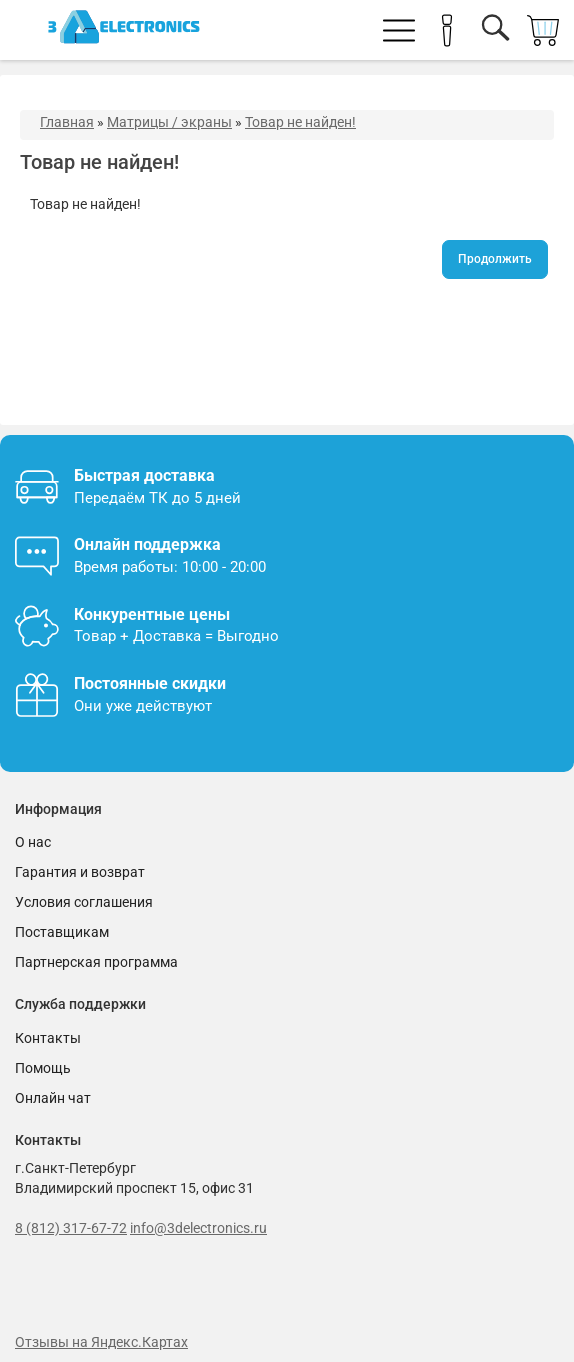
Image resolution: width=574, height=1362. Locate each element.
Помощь (43, 1068)
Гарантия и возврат (80, 872)
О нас (33, 842)
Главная (67, 122)
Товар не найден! (300, 122)
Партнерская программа (96, 962)
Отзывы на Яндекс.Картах (101, 1342)
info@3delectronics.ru (198, 1228)
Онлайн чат (53, 1098)
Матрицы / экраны (169, 122)
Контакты (48, 1038)
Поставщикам (62, 932)
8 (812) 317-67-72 (71, 1228)
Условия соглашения (84, 902)
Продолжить (495, 259)
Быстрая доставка (144, 475)
